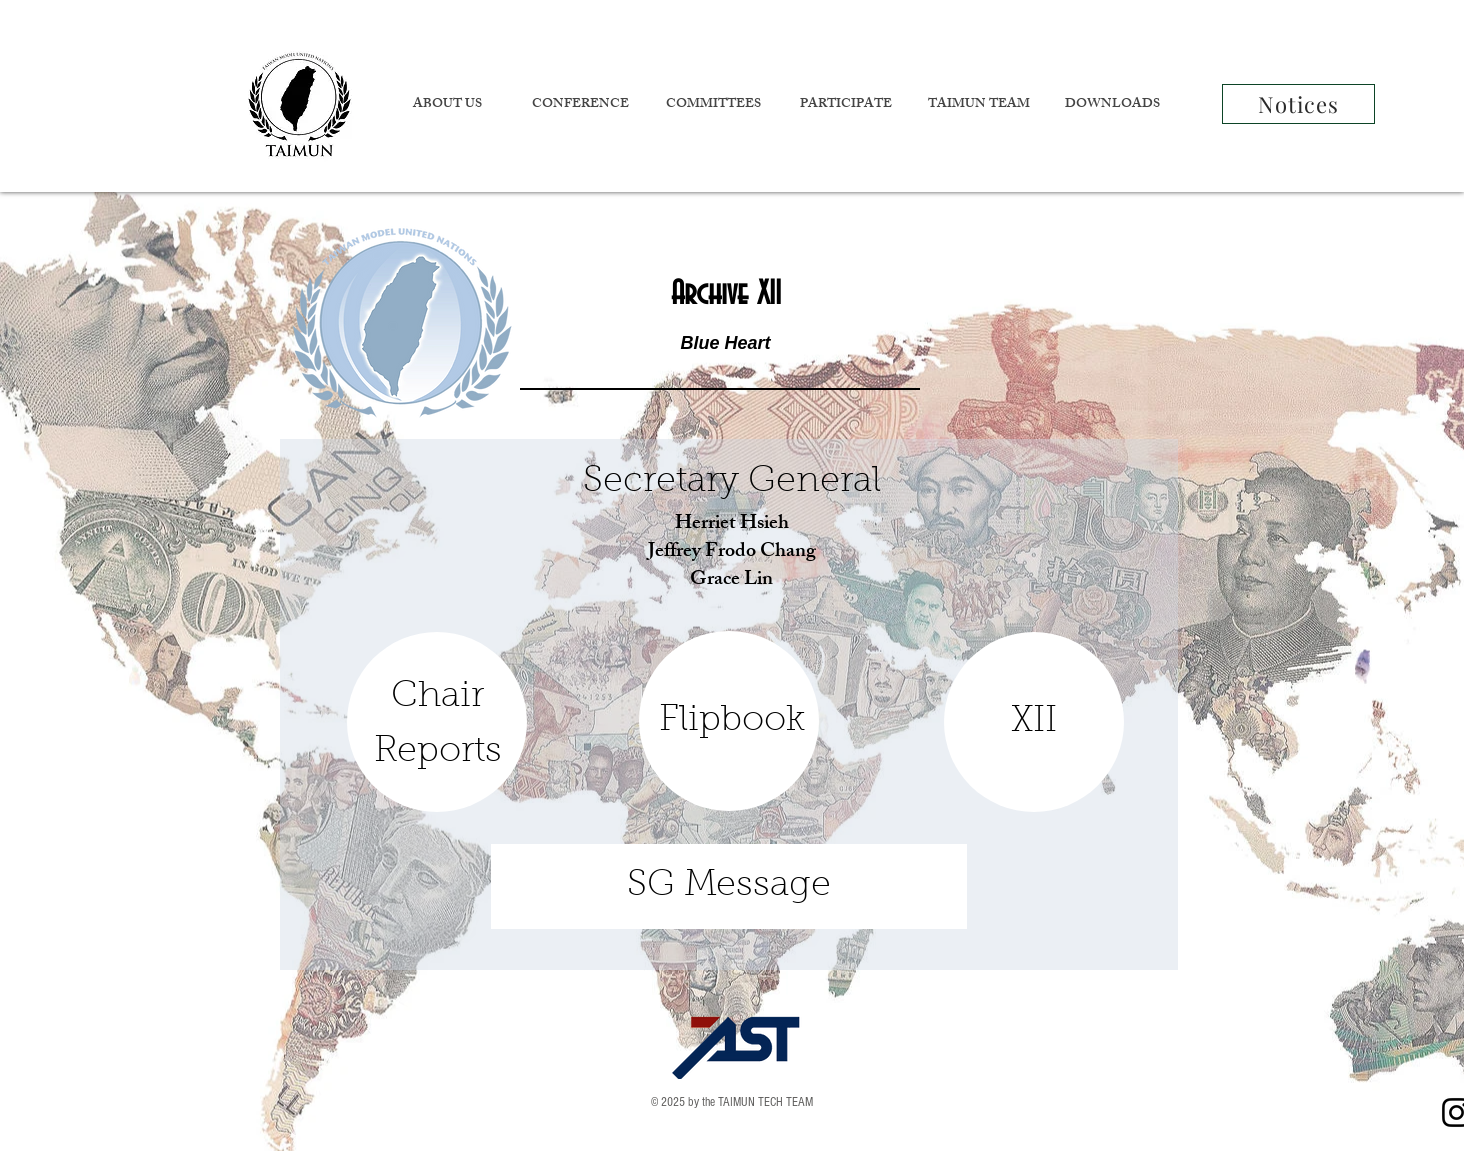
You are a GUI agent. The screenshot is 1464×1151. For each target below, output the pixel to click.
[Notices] (1298, 104)
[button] (446, 105)
